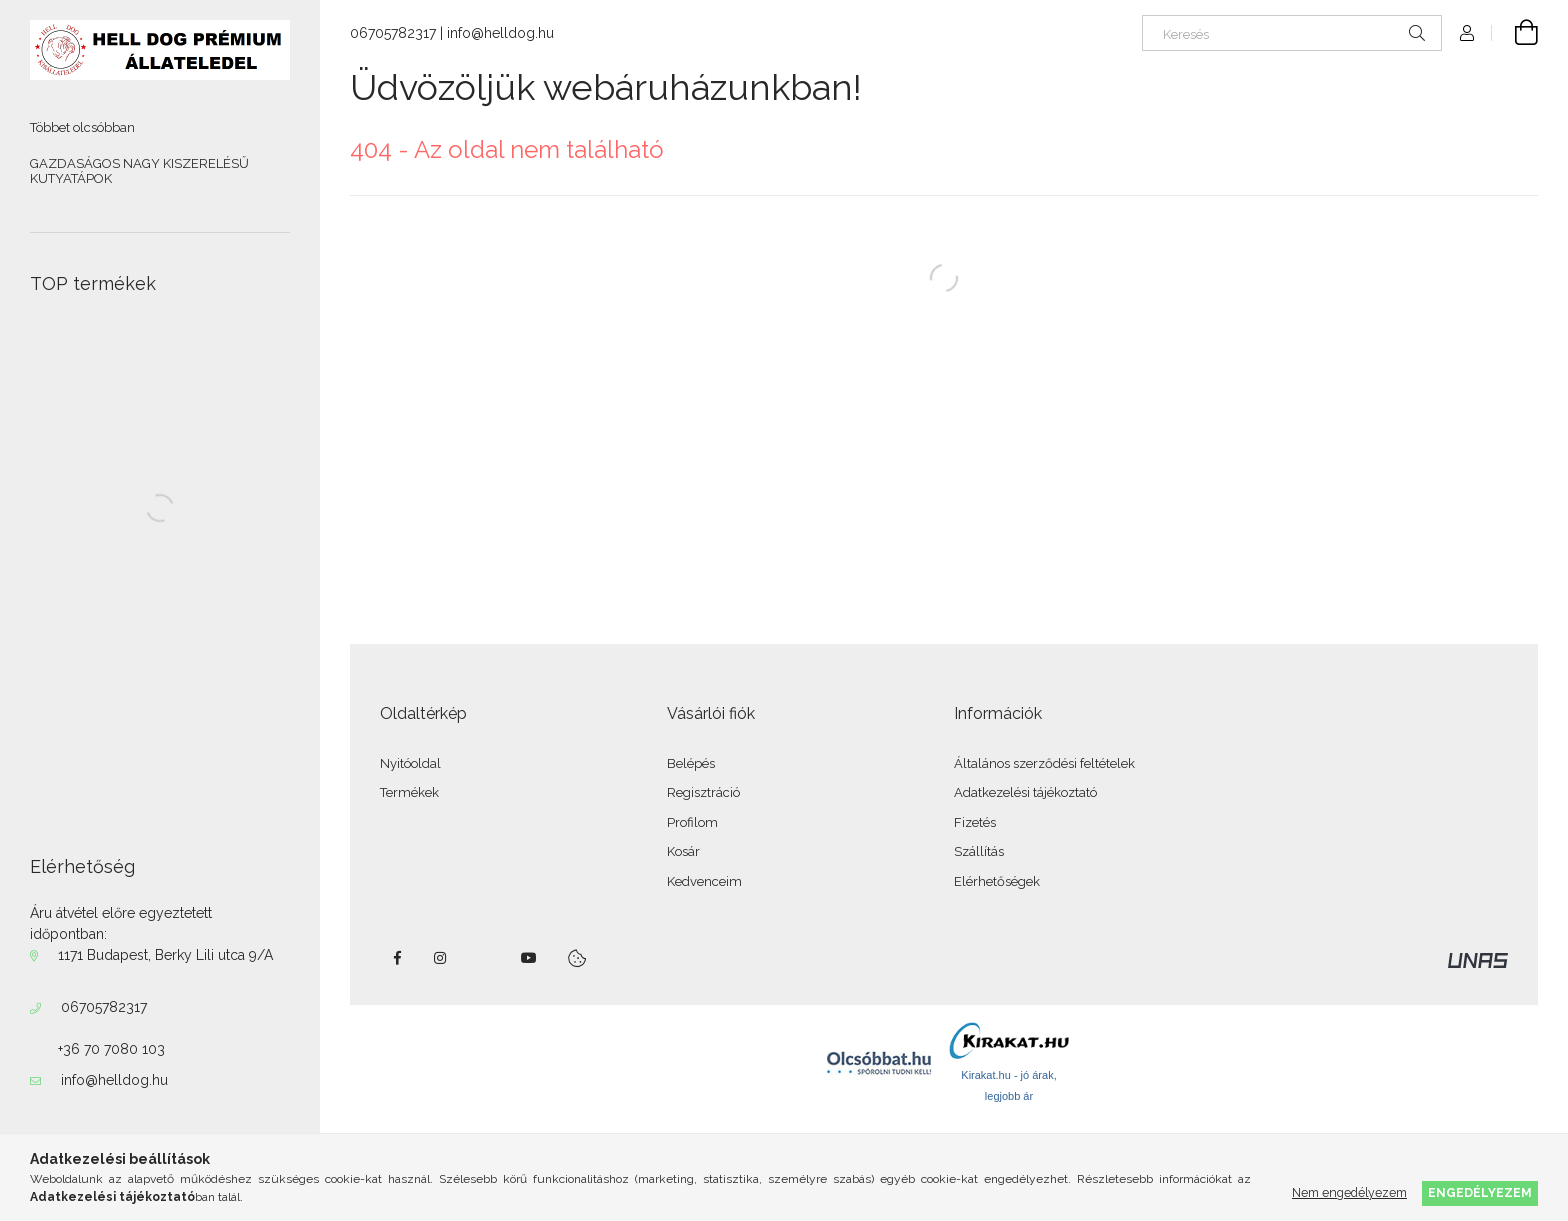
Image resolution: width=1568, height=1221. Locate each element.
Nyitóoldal (410, 763)
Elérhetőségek (997, 881)
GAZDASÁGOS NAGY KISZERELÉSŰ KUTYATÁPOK (139, 171)
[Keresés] (1292, 33)
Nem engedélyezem (1349, 1192)
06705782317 (104, 1007)
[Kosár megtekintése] (1515, 33)
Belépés (691, 763)
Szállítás (979, 851)
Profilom (692, 822)
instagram (441, 958)
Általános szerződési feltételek (1044, 763)
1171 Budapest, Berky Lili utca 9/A (165, 955)
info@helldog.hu (114, 1080)
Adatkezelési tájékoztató (1025, 792)
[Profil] (1467, 33)
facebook (397, 958)
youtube (529, 958)
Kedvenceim (704, 881)
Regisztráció (703, 792)
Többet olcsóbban (82, 127)
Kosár (683, 851)
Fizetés (975, 822)
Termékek (409, 792)
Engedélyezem (1480, 1192)
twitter (485, 958)
